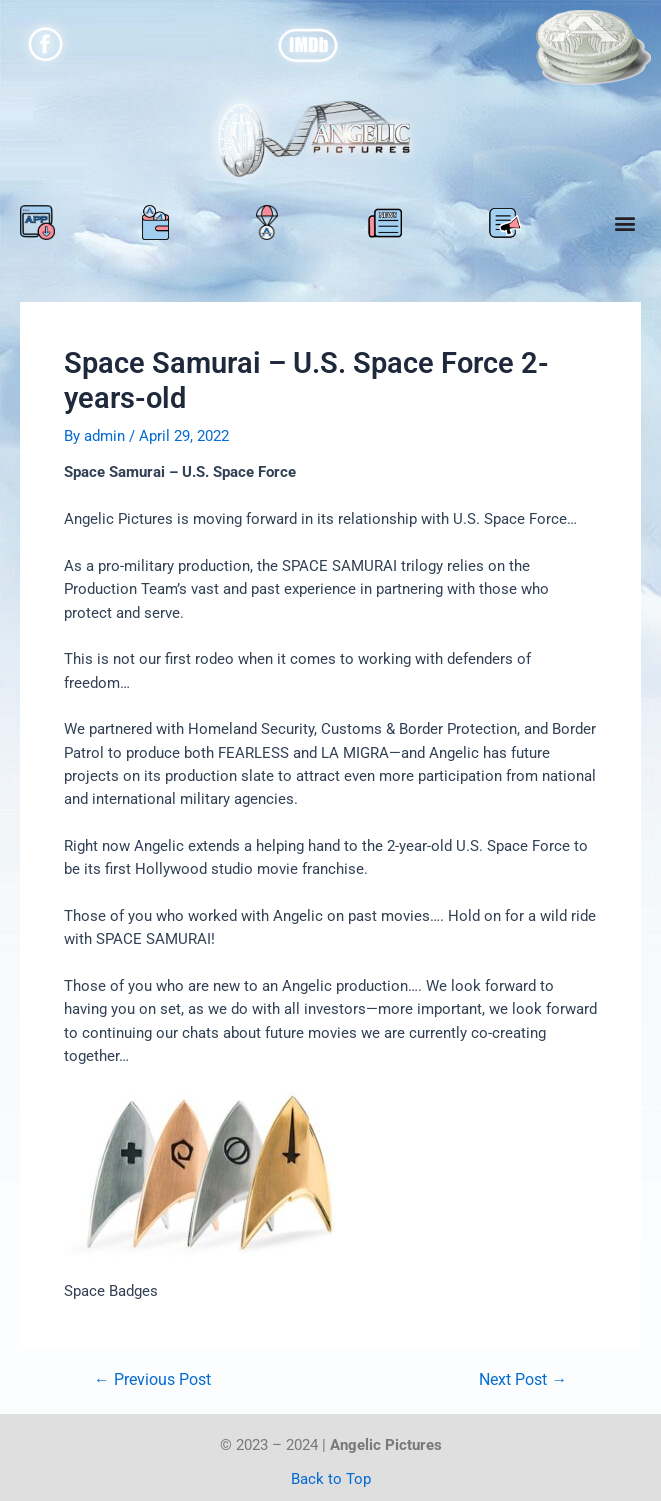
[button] (624, 222)
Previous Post (152, 1381)
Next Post (523, 1381)
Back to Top (331, 1479)
